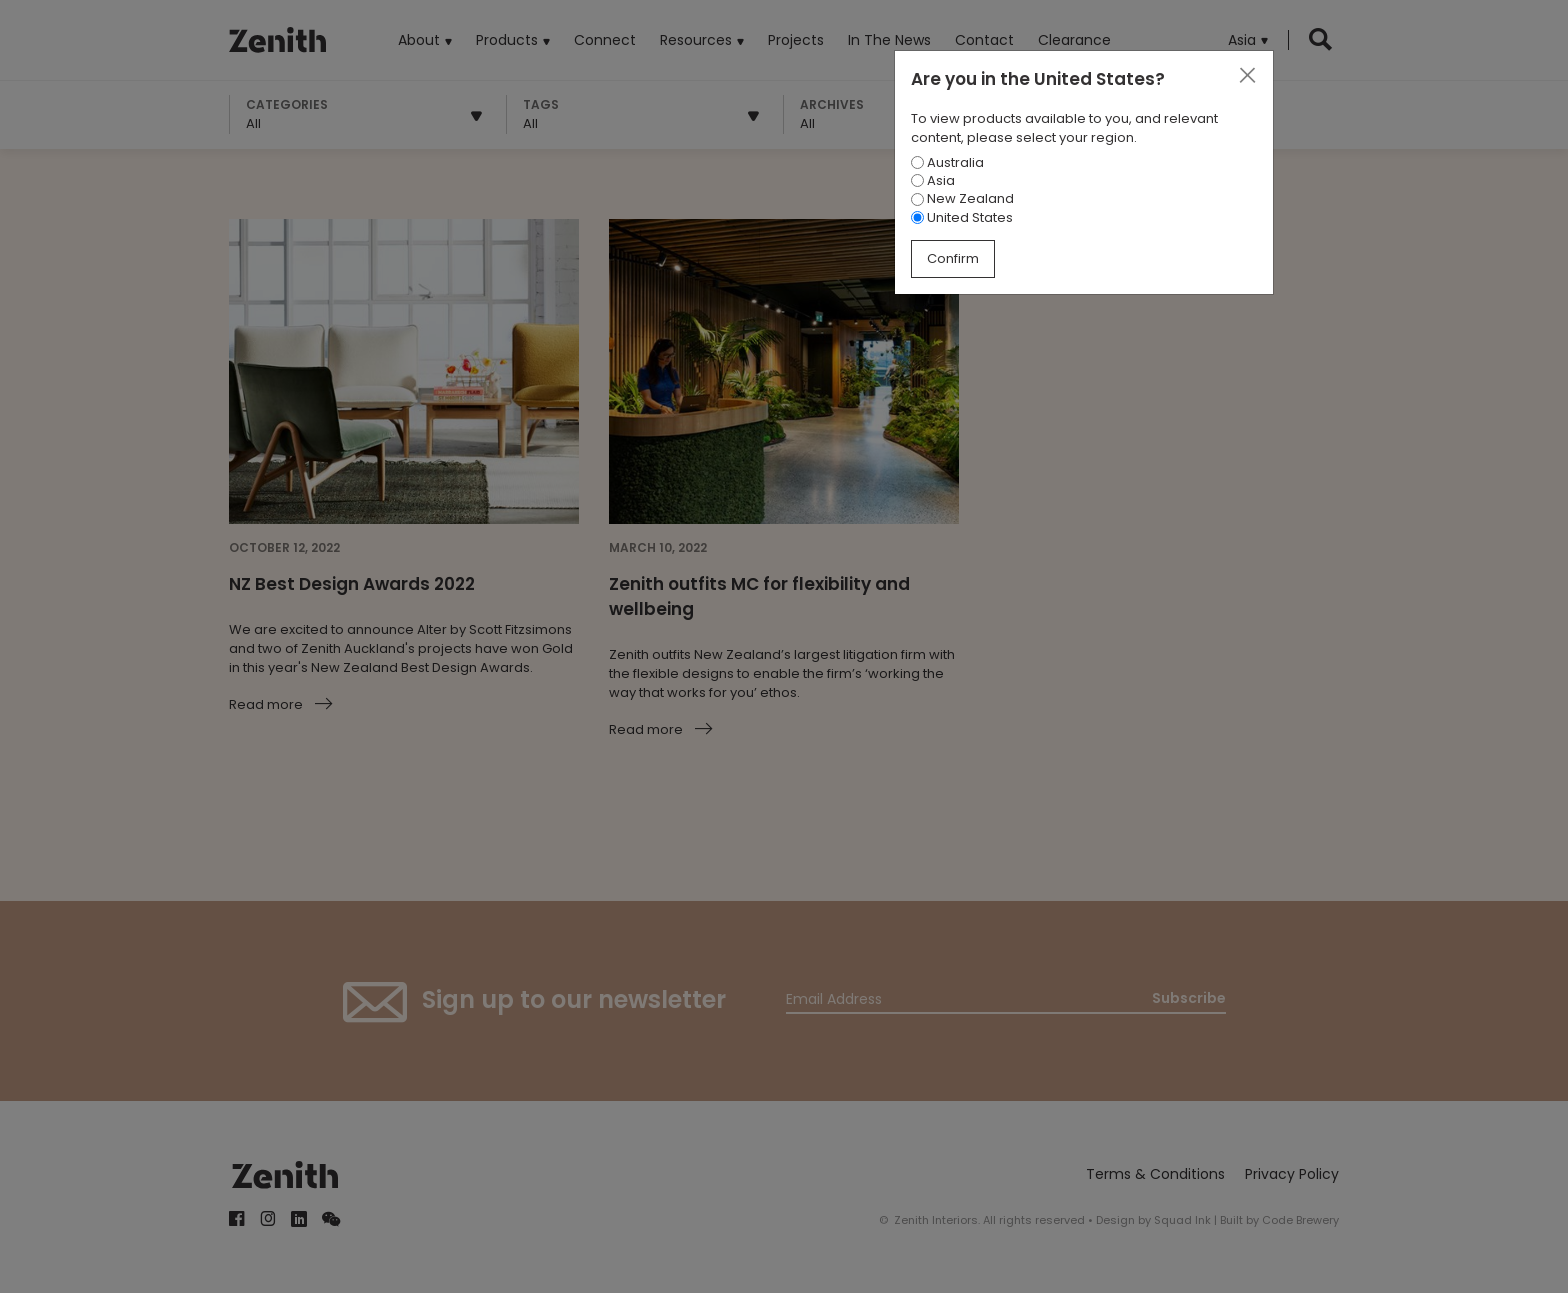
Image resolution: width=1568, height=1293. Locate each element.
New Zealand (962, 198)
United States (962, 217)
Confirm (953, 258)
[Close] (1247, 76)
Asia (933, 180)
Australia (947, 162)
